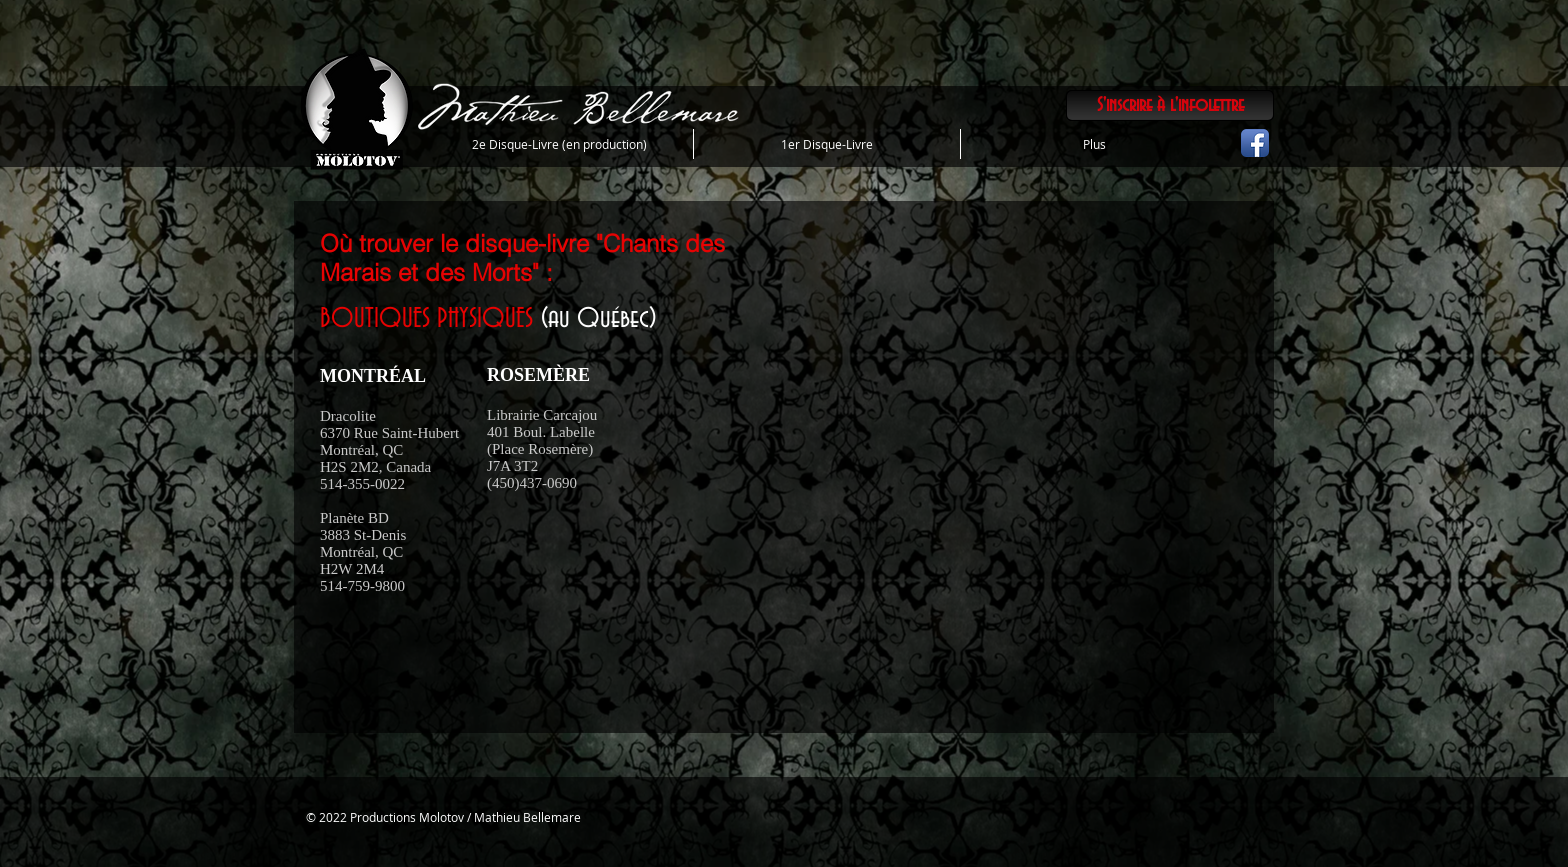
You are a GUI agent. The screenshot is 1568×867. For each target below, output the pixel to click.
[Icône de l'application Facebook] (1255, 143)
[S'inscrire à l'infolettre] (1170, 105)
